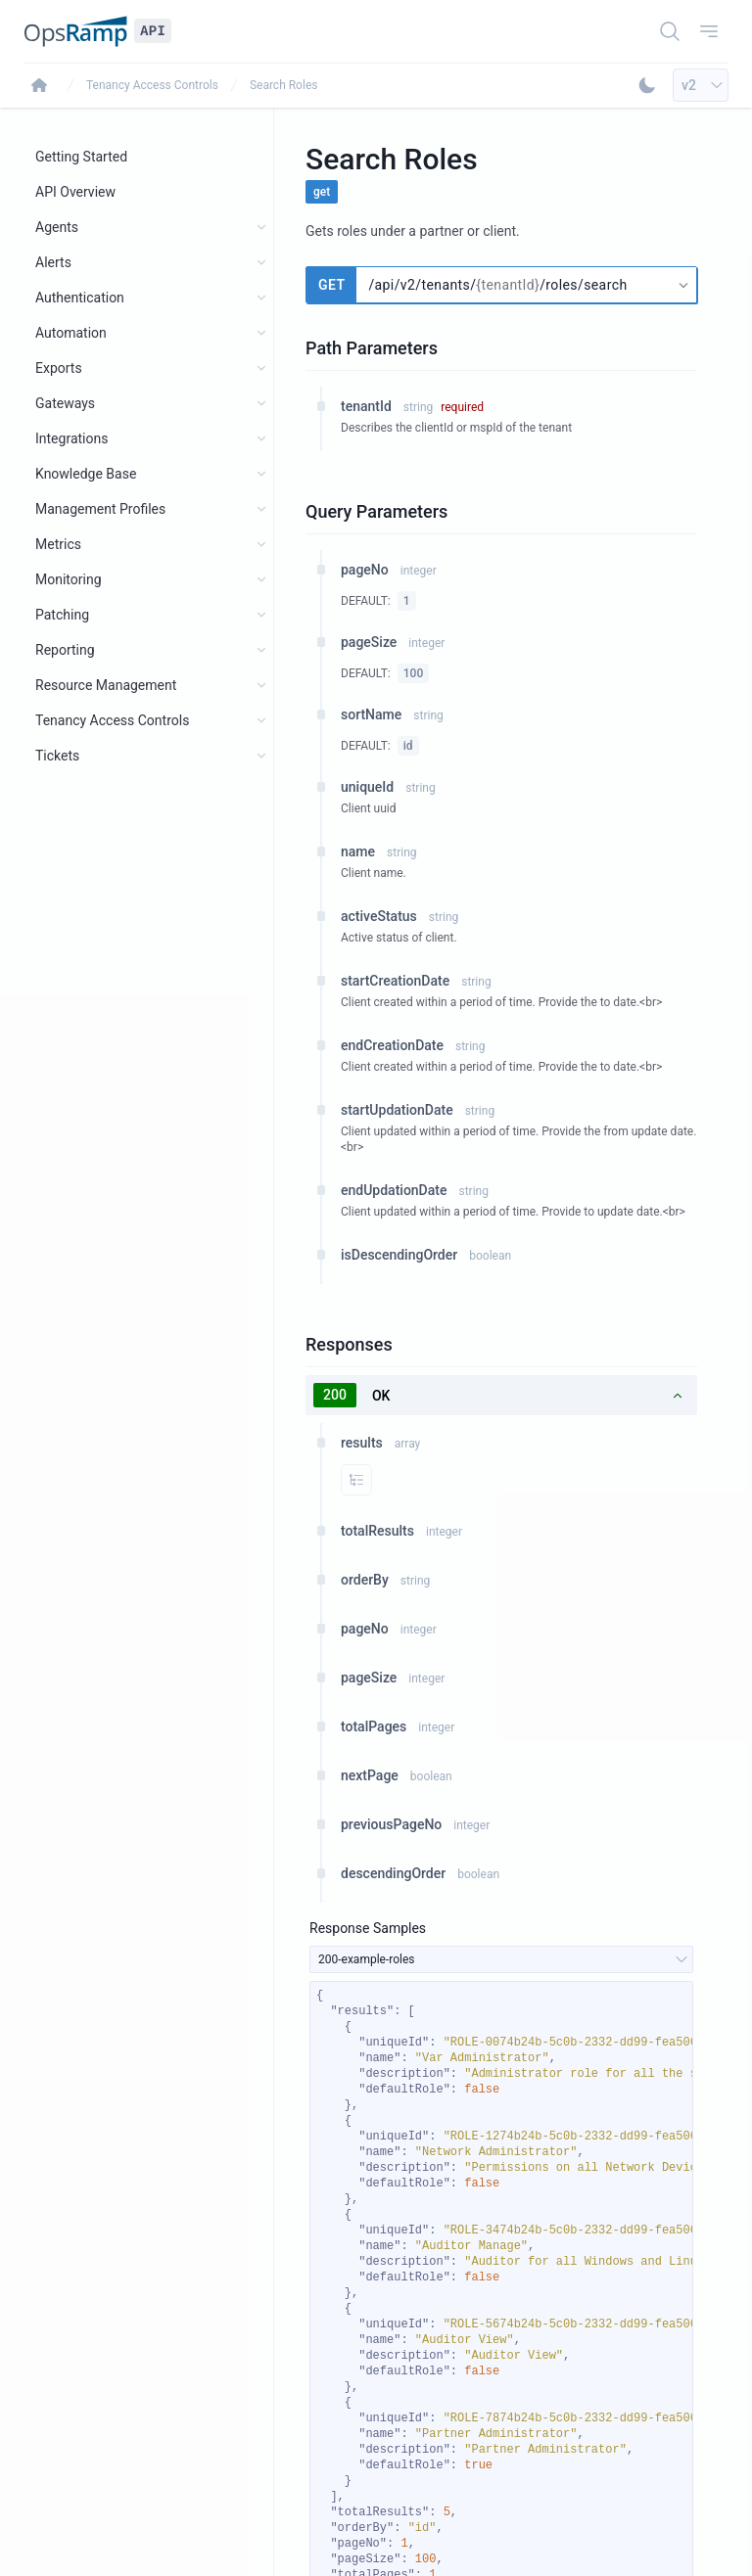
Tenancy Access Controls (152, 85)
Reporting (65, 650)
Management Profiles (100, 509)
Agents (56, 227)
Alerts (53, 262)
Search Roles (284, 85)
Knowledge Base (85, 474)
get (321, 192)
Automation (71, 333)
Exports (58, 368)
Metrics (58, 544)
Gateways (65, 403)
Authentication (79, 297)
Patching (62, 614)
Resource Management (105, 685)
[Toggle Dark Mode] (647, 85)
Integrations (71, 438)
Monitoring (68, 579)
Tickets (57, 755)
